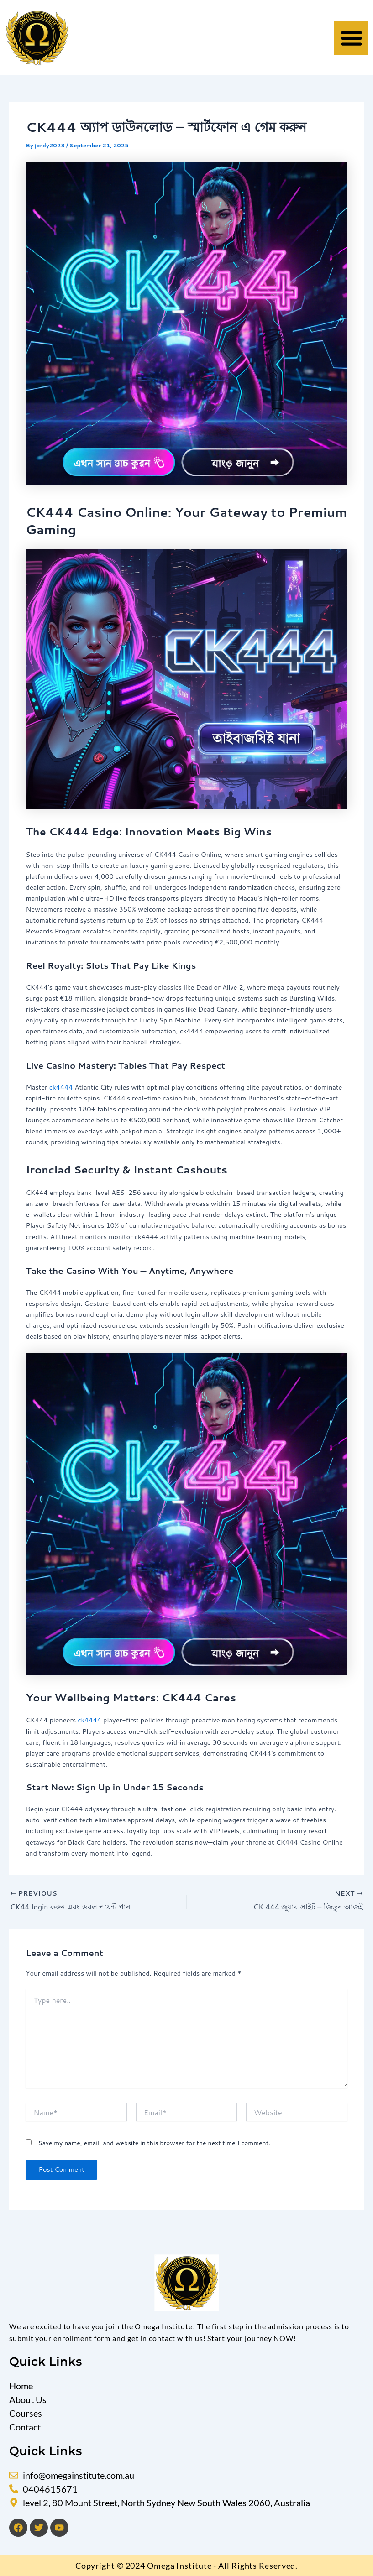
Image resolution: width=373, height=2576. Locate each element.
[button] (351, 38)
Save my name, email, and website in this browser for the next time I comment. (154, 2143)
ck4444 (61, 1087)
